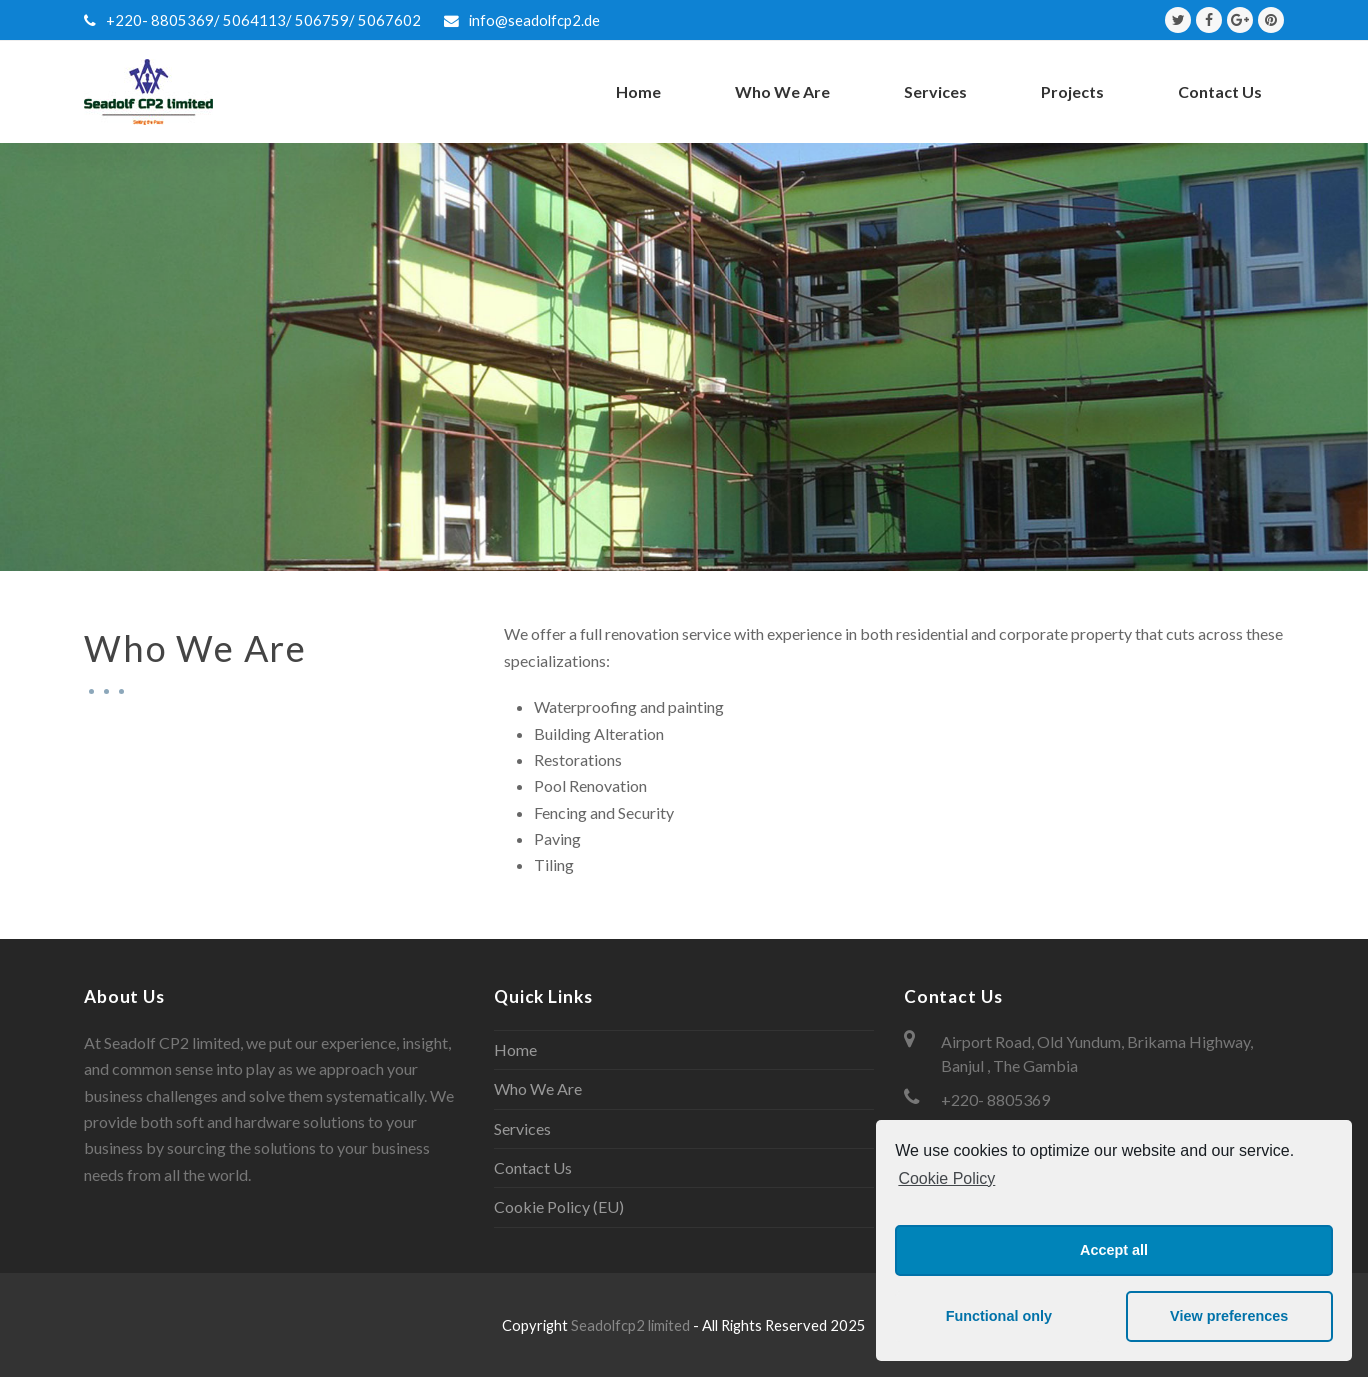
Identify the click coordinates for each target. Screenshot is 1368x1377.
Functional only (999, 1316)
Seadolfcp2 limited (632, 1325)
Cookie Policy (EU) (559, 1206)
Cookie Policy (946, 1178)
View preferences (1229, 1316)
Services (522, 1128)
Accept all (1114, 1250)
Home (515, 1049)
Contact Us (533, 1167)
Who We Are (538, 1088)
